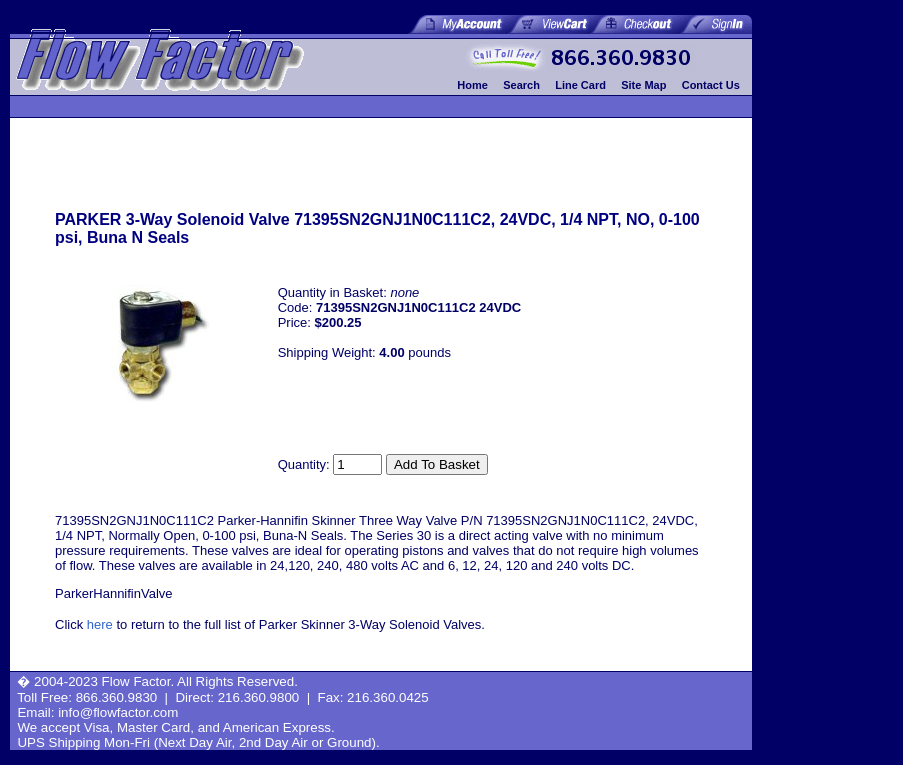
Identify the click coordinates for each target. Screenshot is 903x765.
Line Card (580, 85)
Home (472, 85)
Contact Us (711, 85)
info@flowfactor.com (118, 712)
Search (521, 85)
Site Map (643, 85)
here (100, 624)
